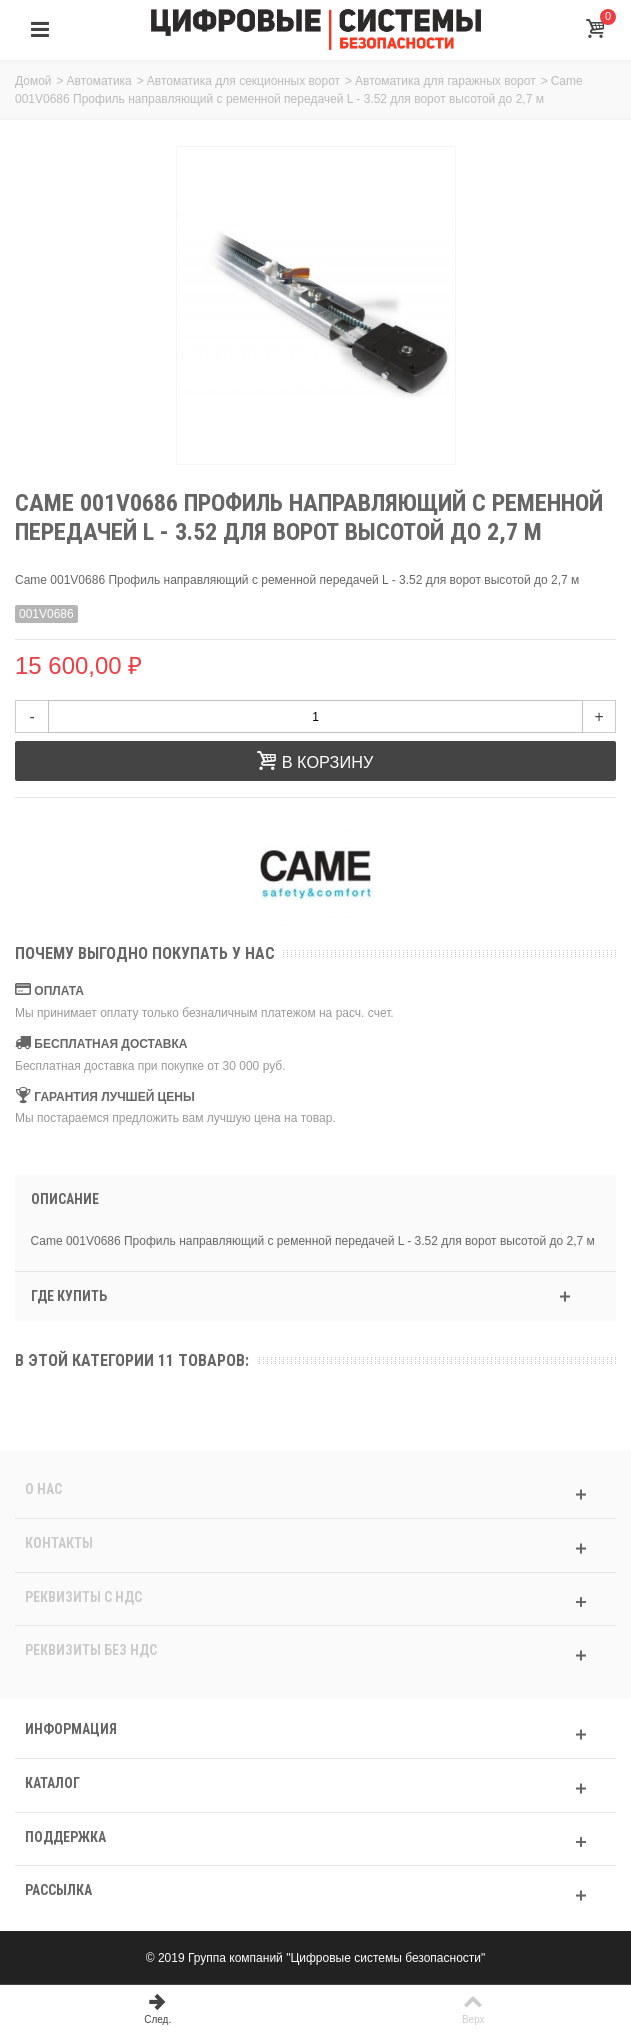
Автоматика (99, 81)
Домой (33, 81)
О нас (43, 1489)
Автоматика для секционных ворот (243, 81)
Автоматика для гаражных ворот (445, 81)
